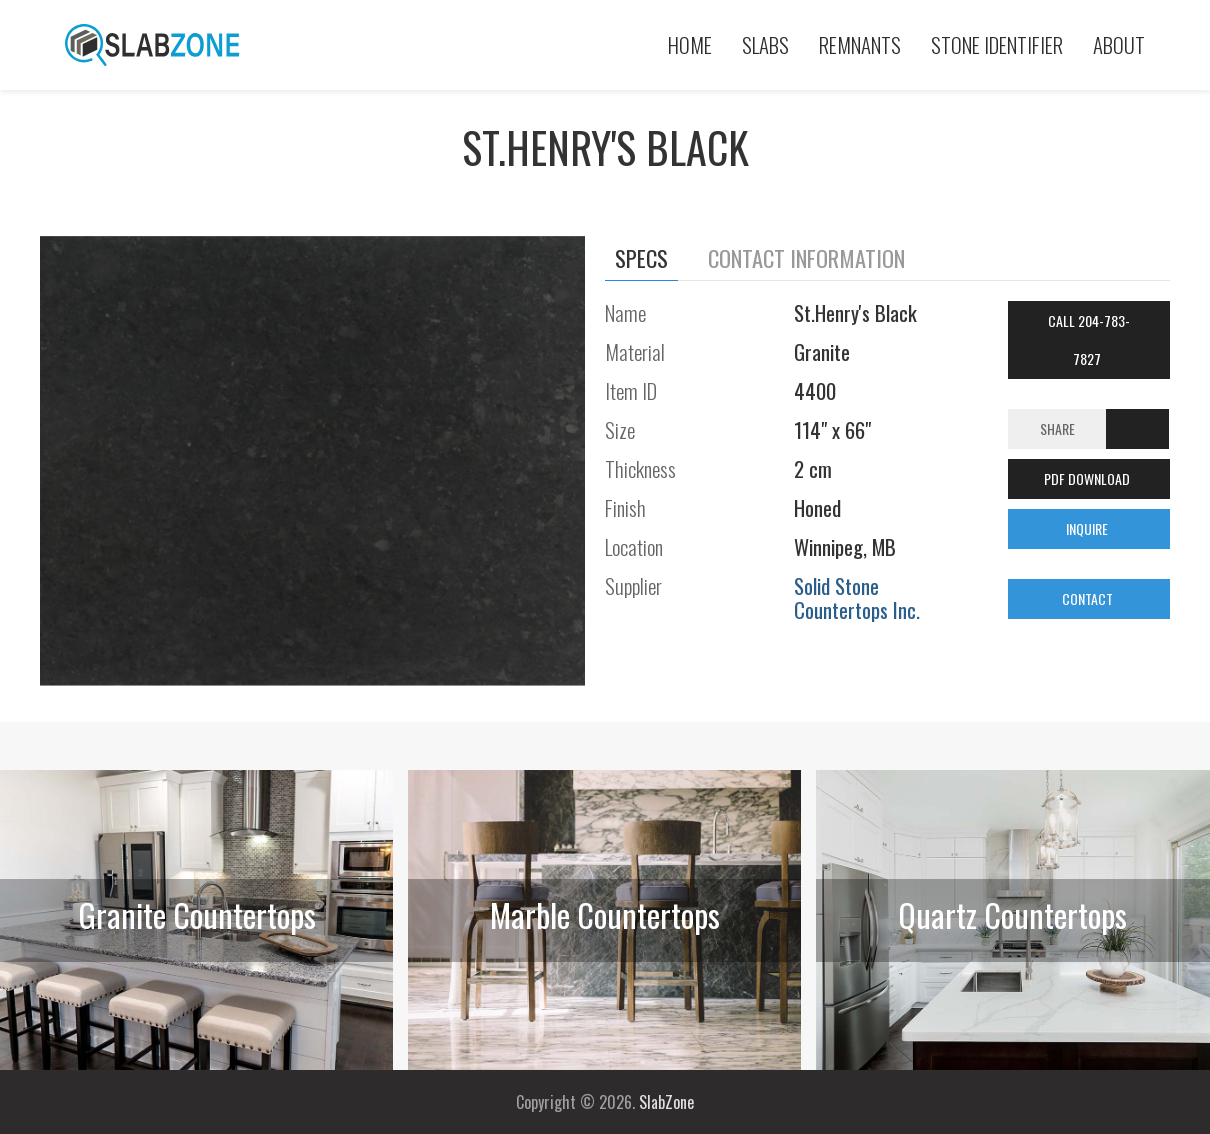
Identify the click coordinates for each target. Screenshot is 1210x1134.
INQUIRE (1088, 528)
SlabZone (666, 1102)
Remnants (860, 44)
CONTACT (1089, 598)
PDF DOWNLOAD (1088, 478)
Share (1057, 428)
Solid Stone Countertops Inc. (857, 597)
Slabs (765, 44)
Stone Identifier (997, 44)
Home (690, 44)
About (1119, 44)
